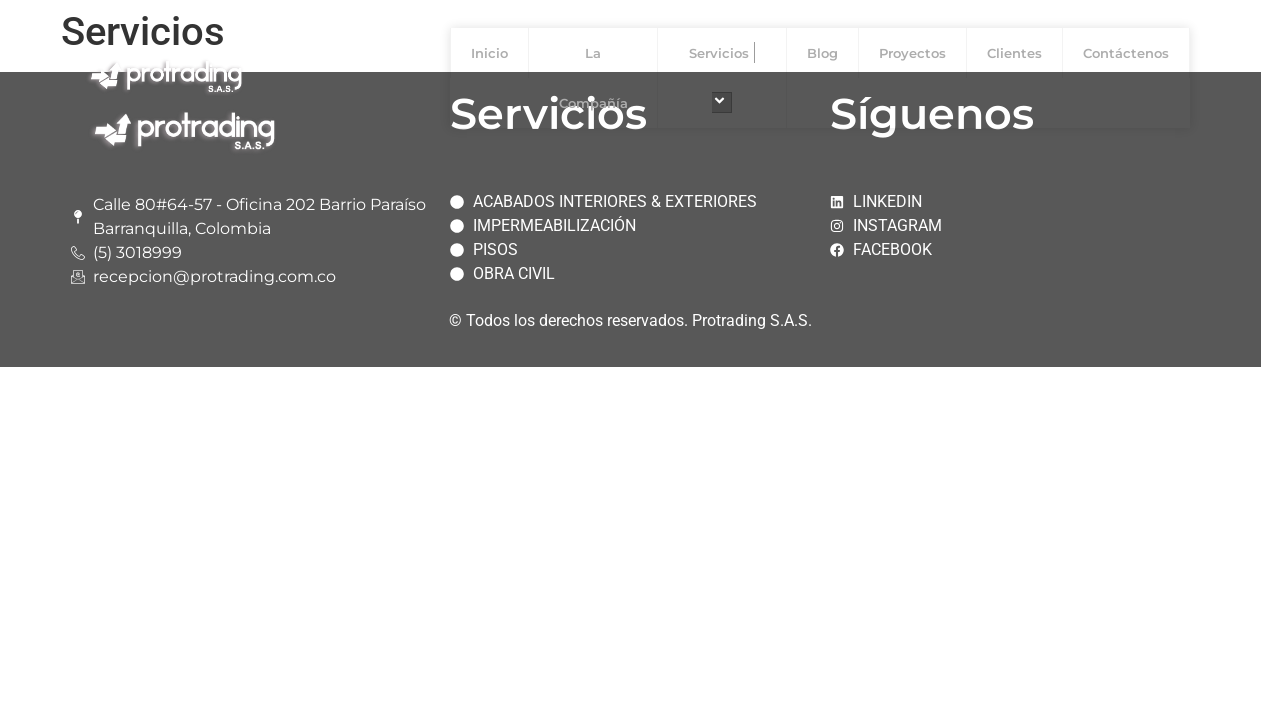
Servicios (722, 77)
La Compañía (593, 78)
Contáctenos (1126, 53)
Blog (822, 53)
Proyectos (912, 53)
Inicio (489, 53)
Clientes (1014, 53)
